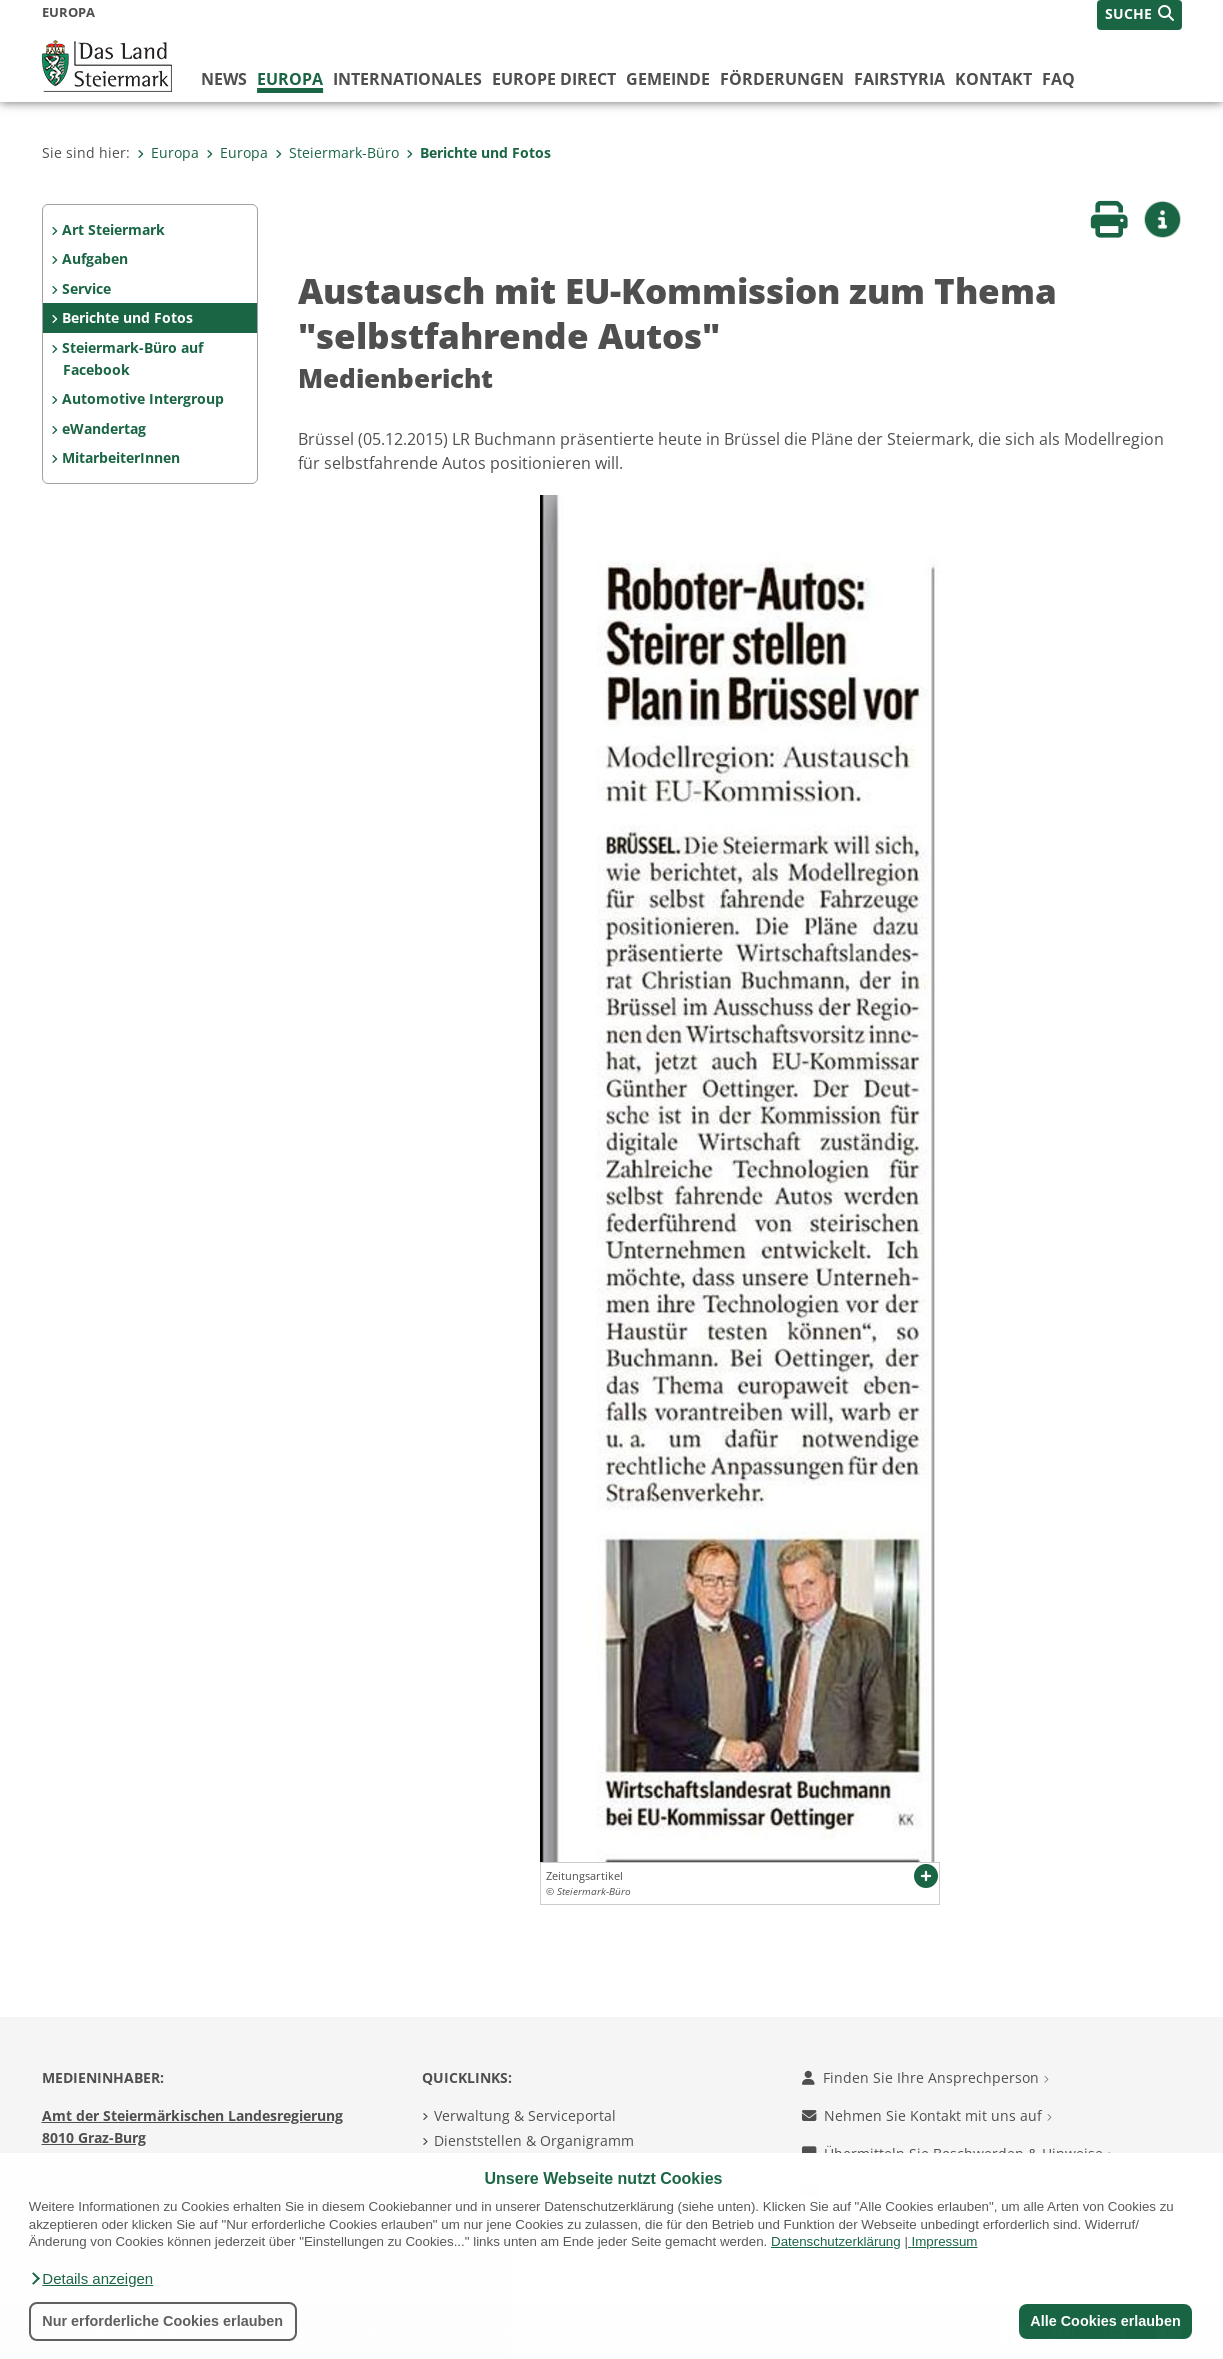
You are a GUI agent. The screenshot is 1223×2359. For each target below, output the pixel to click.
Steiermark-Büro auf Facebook (132, 358)
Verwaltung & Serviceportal (525, 2115)
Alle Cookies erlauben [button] (1105, 2321)
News (224, 79)
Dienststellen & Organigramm (534, 2140)
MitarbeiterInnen (121, 457)
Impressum (945, 2241)
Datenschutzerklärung (836, 2241)
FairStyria (899, 79)
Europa (290, 79)
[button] (91, 2279)
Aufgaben (95, 258)
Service (86, 288)
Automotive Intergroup (143, 398)
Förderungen (782, 79)
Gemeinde (668, 79)
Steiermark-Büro (337, 152)
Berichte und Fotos (478, 152)
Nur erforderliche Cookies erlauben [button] (162, 2321)
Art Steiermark (113, 229)
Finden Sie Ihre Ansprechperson (925, 2077)
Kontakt (993, 79)
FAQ (1058, 79)
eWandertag (104, 428)
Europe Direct (554, 79)
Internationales (407, 79)
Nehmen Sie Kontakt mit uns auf (927, 2115)
